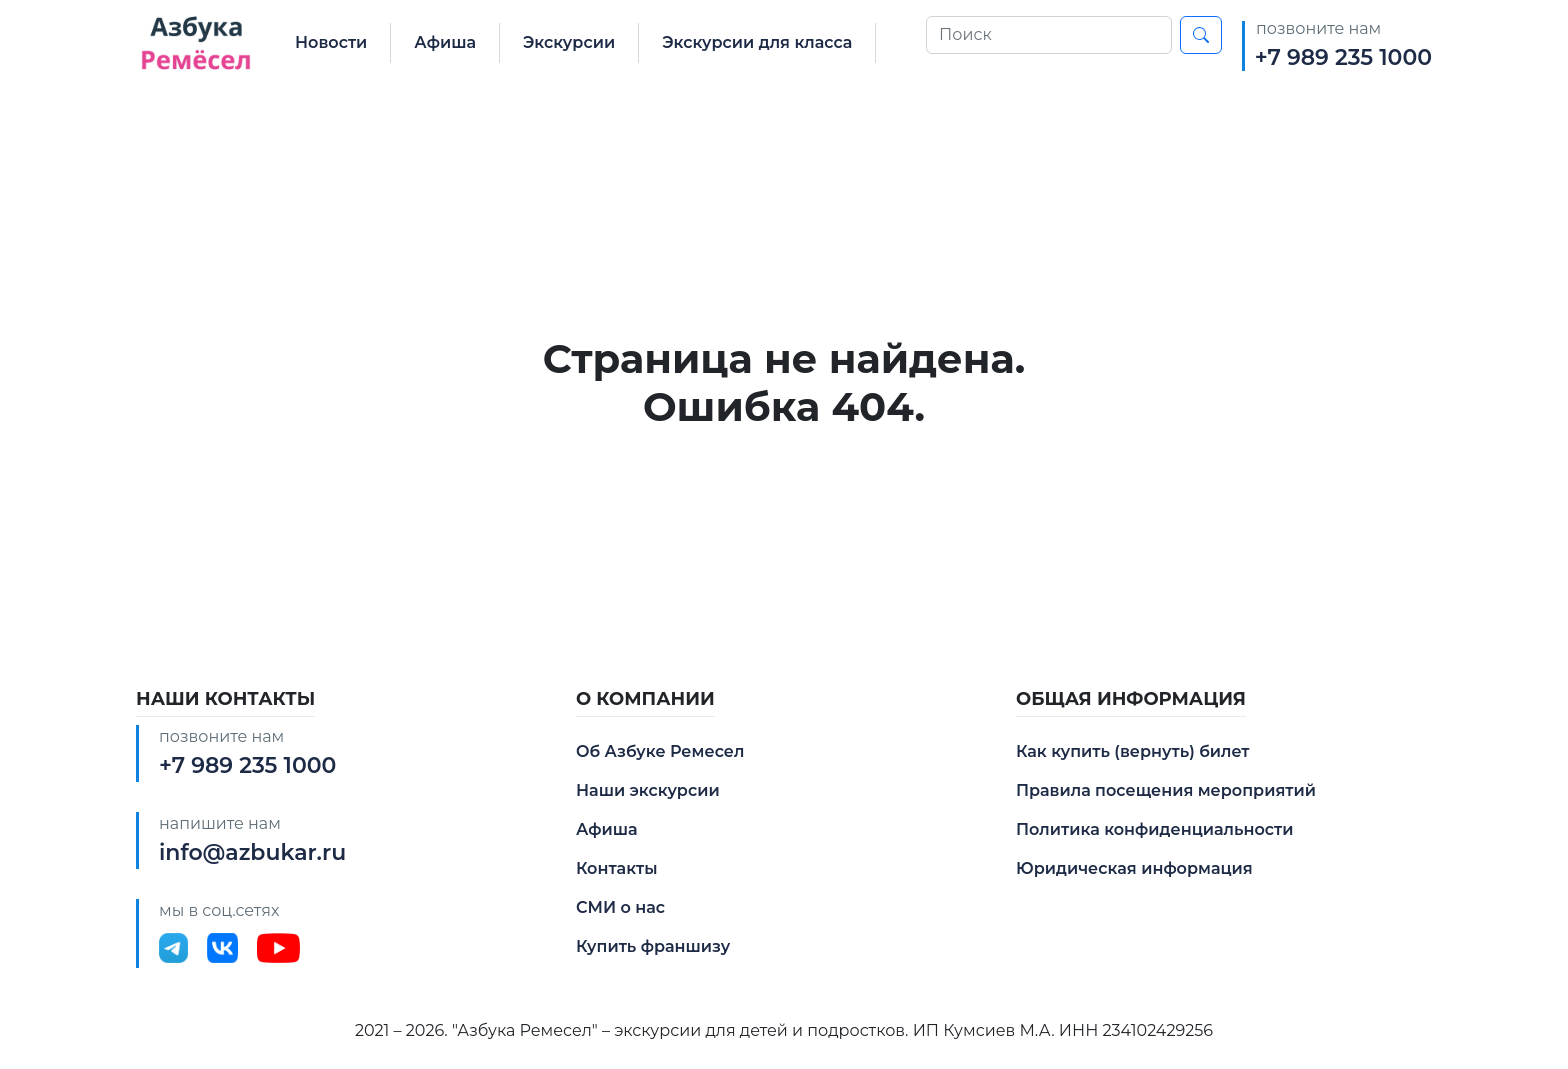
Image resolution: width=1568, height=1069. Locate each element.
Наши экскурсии (648, 790)
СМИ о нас (620, 907)
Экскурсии (569, 42)
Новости (331, 42)
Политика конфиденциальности (1154, 829)
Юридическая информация (1134, 868)
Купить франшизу (653, 946)
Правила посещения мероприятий (1166, 790)
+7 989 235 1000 (1343, 57)
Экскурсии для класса (757, 42)
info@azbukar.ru (252, 852)
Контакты (617, 868)
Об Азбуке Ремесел (660, 751)
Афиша (445, 42)
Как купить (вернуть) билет (1133, 751)
